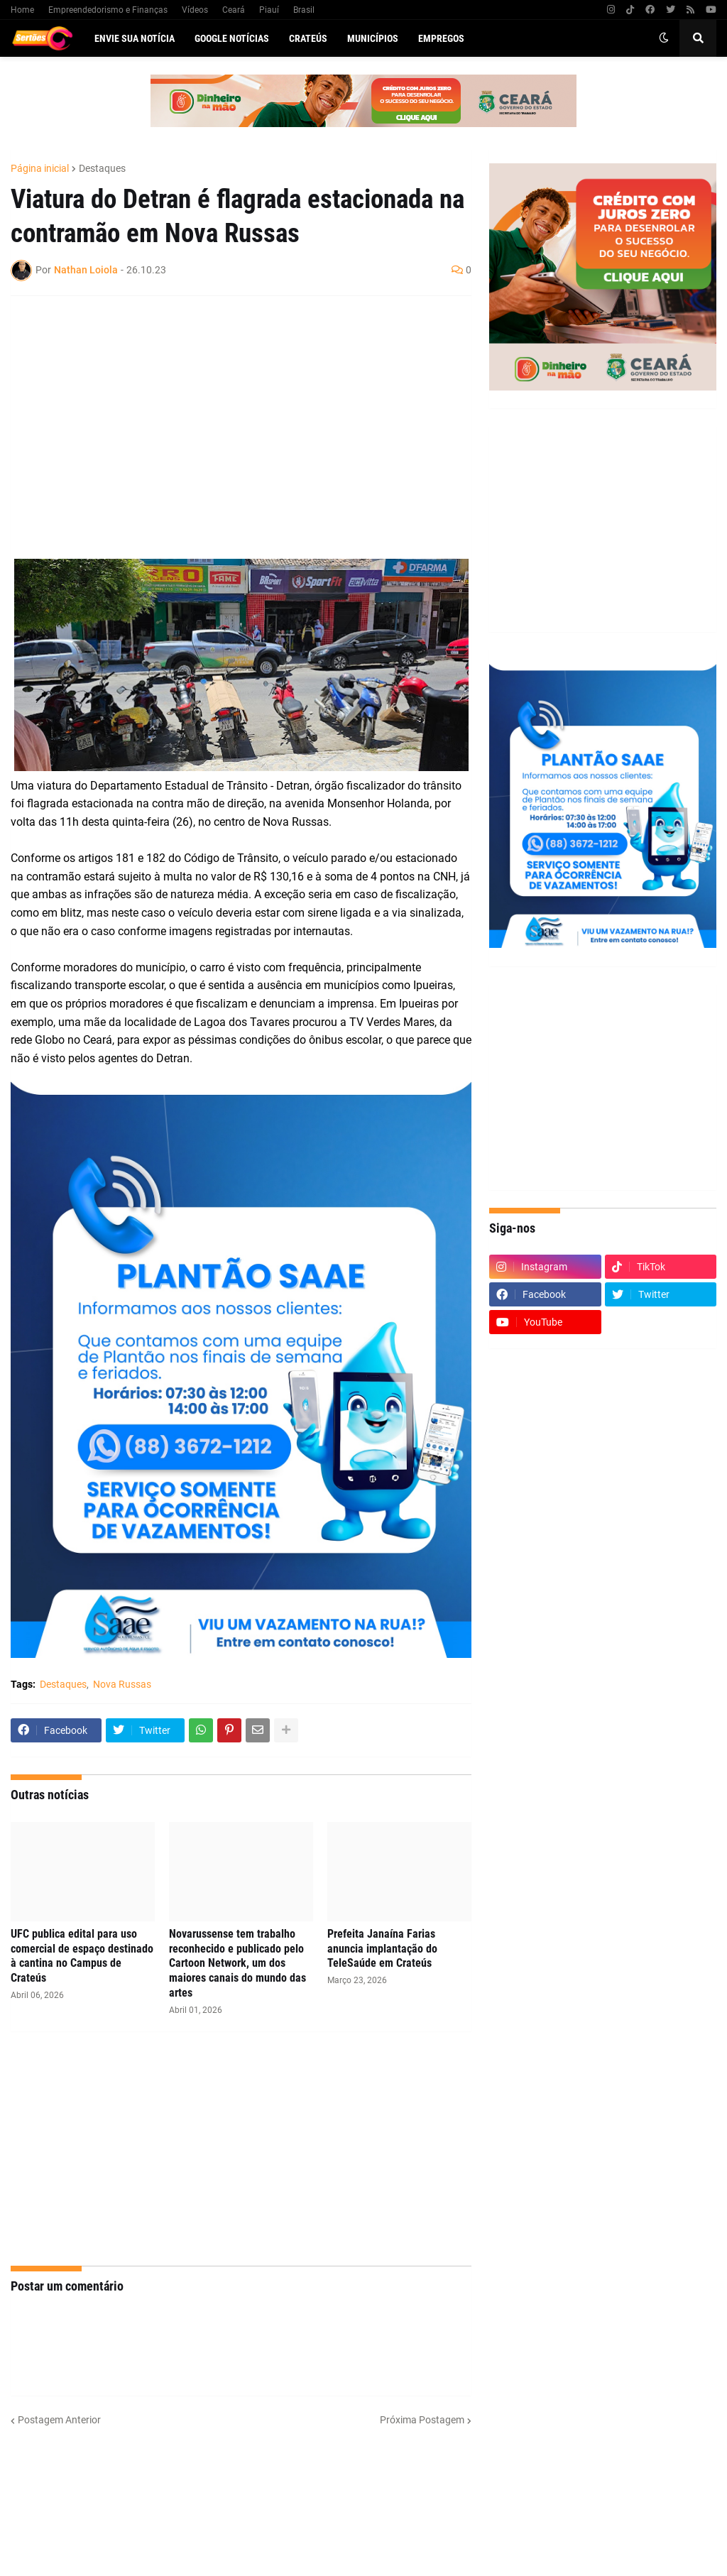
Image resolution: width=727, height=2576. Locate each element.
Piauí (269, 10)
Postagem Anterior (59, 2419)
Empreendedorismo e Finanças (108, 10)
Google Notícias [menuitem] (232, 38)
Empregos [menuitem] (441, 38)
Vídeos (195, 10)
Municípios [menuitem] (372, 38)
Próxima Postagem (422, 2419)
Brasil (304, 10)
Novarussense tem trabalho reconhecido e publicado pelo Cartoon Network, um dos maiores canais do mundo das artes (237, 1963)
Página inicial (40, 168)
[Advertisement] (227, 409)
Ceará (233, 10)
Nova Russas (122, 1684)
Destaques (102, 168)
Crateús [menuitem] (308, 38)
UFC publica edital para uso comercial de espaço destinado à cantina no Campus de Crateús (82, 1956)
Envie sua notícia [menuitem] (134, 38)
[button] (663, 38)
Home (22, 10)
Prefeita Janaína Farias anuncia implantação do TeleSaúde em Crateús (382, 1948)
